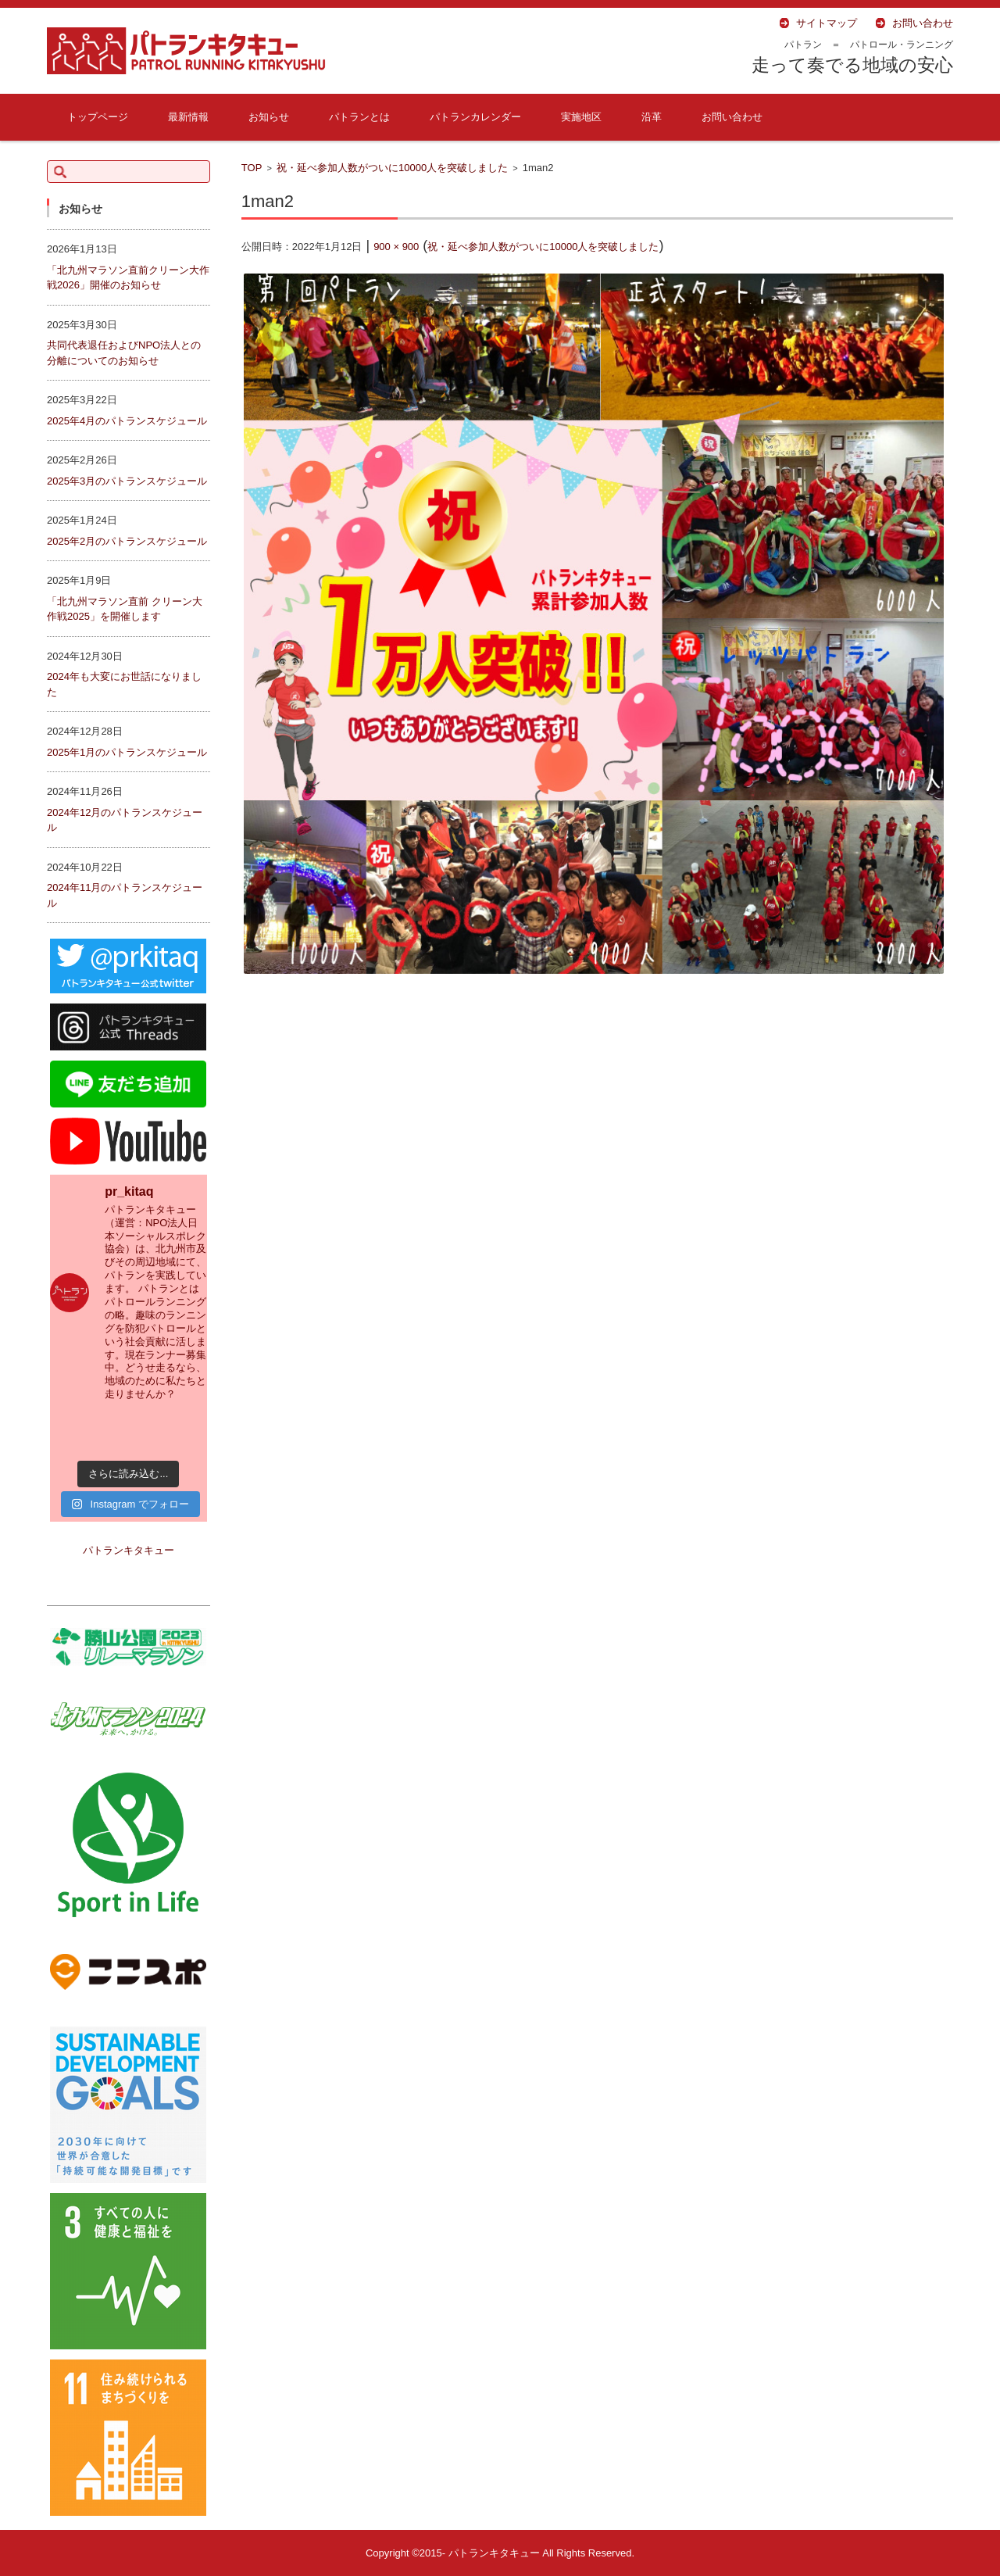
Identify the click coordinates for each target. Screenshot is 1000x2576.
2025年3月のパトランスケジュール (127, 481)
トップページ (97, 117)
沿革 (651, 117)
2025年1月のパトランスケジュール (127, 752)
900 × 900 (396, 246)
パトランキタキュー (128, 1550)
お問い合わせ (732, 117)
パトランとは (359, 117)
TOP (251, 168)
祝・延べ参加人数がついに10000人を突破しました (392, 168)
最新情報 (188, 117)
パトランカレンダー (475, 117)
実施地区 (581, 117)
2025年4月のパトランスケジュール (127, 421)
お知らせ (268, 117)
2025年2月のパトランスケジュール (127, 541)
